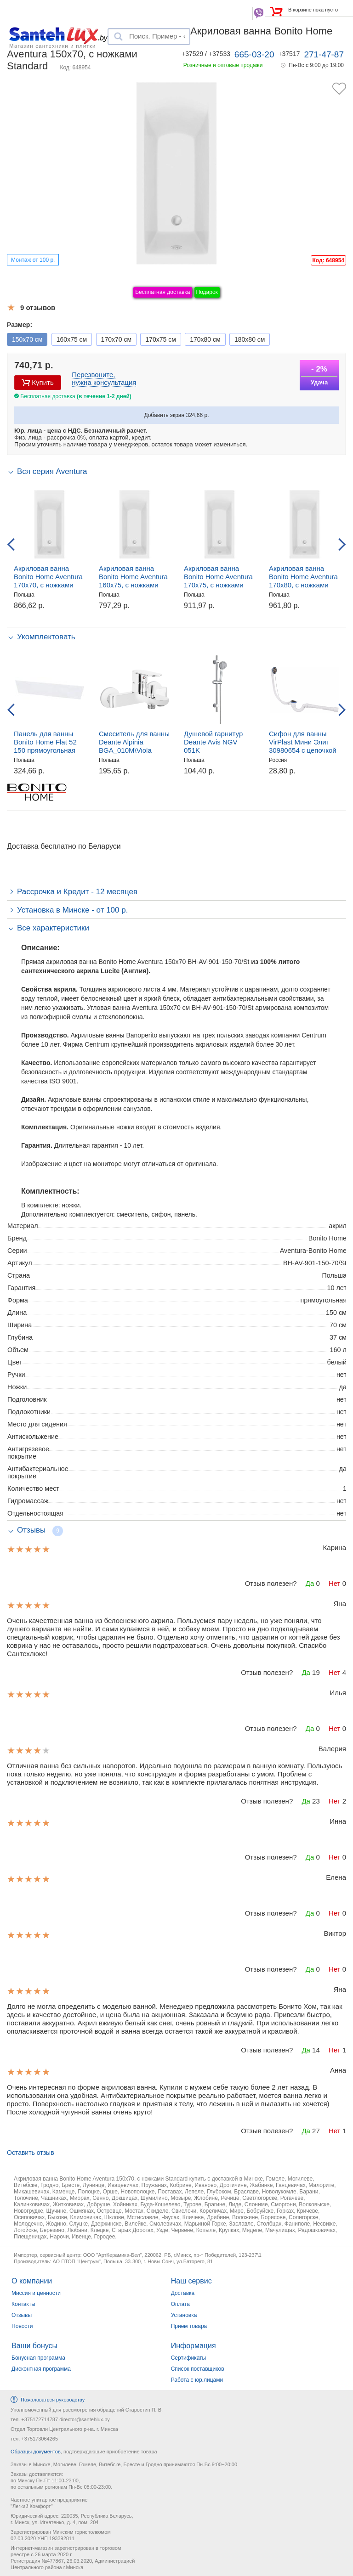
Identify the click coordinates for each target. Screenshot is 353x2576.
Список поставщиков (197, 2369)
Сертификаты (188, 2358)
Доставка (183, 2293)
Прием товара (189, 2326)
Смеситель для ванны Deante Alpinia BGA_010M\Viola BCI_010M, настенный (134, 746)
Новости (22, 2326)
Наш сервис (191, 2281)
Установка (184, 2315)
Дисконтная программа (41, 2369)
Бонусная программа (38, 2358)
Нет (335, 1583)
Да (310, 1583)
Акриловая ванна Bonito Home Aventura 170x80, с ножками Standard (303, 580)
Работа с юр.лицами (197, 2380)
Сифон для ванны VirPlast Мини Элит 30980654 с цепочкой (302, 742)
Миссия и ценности (36, 2293)
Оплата (180, 2304)
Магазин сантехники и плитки (52, 45)
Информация (193, 2346)
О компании (31, 2281)
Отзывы (21, 2315)
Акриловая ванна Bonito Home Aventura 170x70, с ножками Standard (48, 580)
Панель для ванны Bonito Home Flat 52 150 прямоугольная (45, 742)
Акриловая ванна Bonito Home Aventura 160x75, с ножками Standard (133, 580)
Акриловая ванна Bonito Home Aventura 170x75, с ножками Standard (218, 580)
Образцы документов (36, 2451)
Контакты (23, 2304)
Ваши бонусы (34, 2346)
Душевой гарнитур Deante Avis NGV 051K (213, 742)
